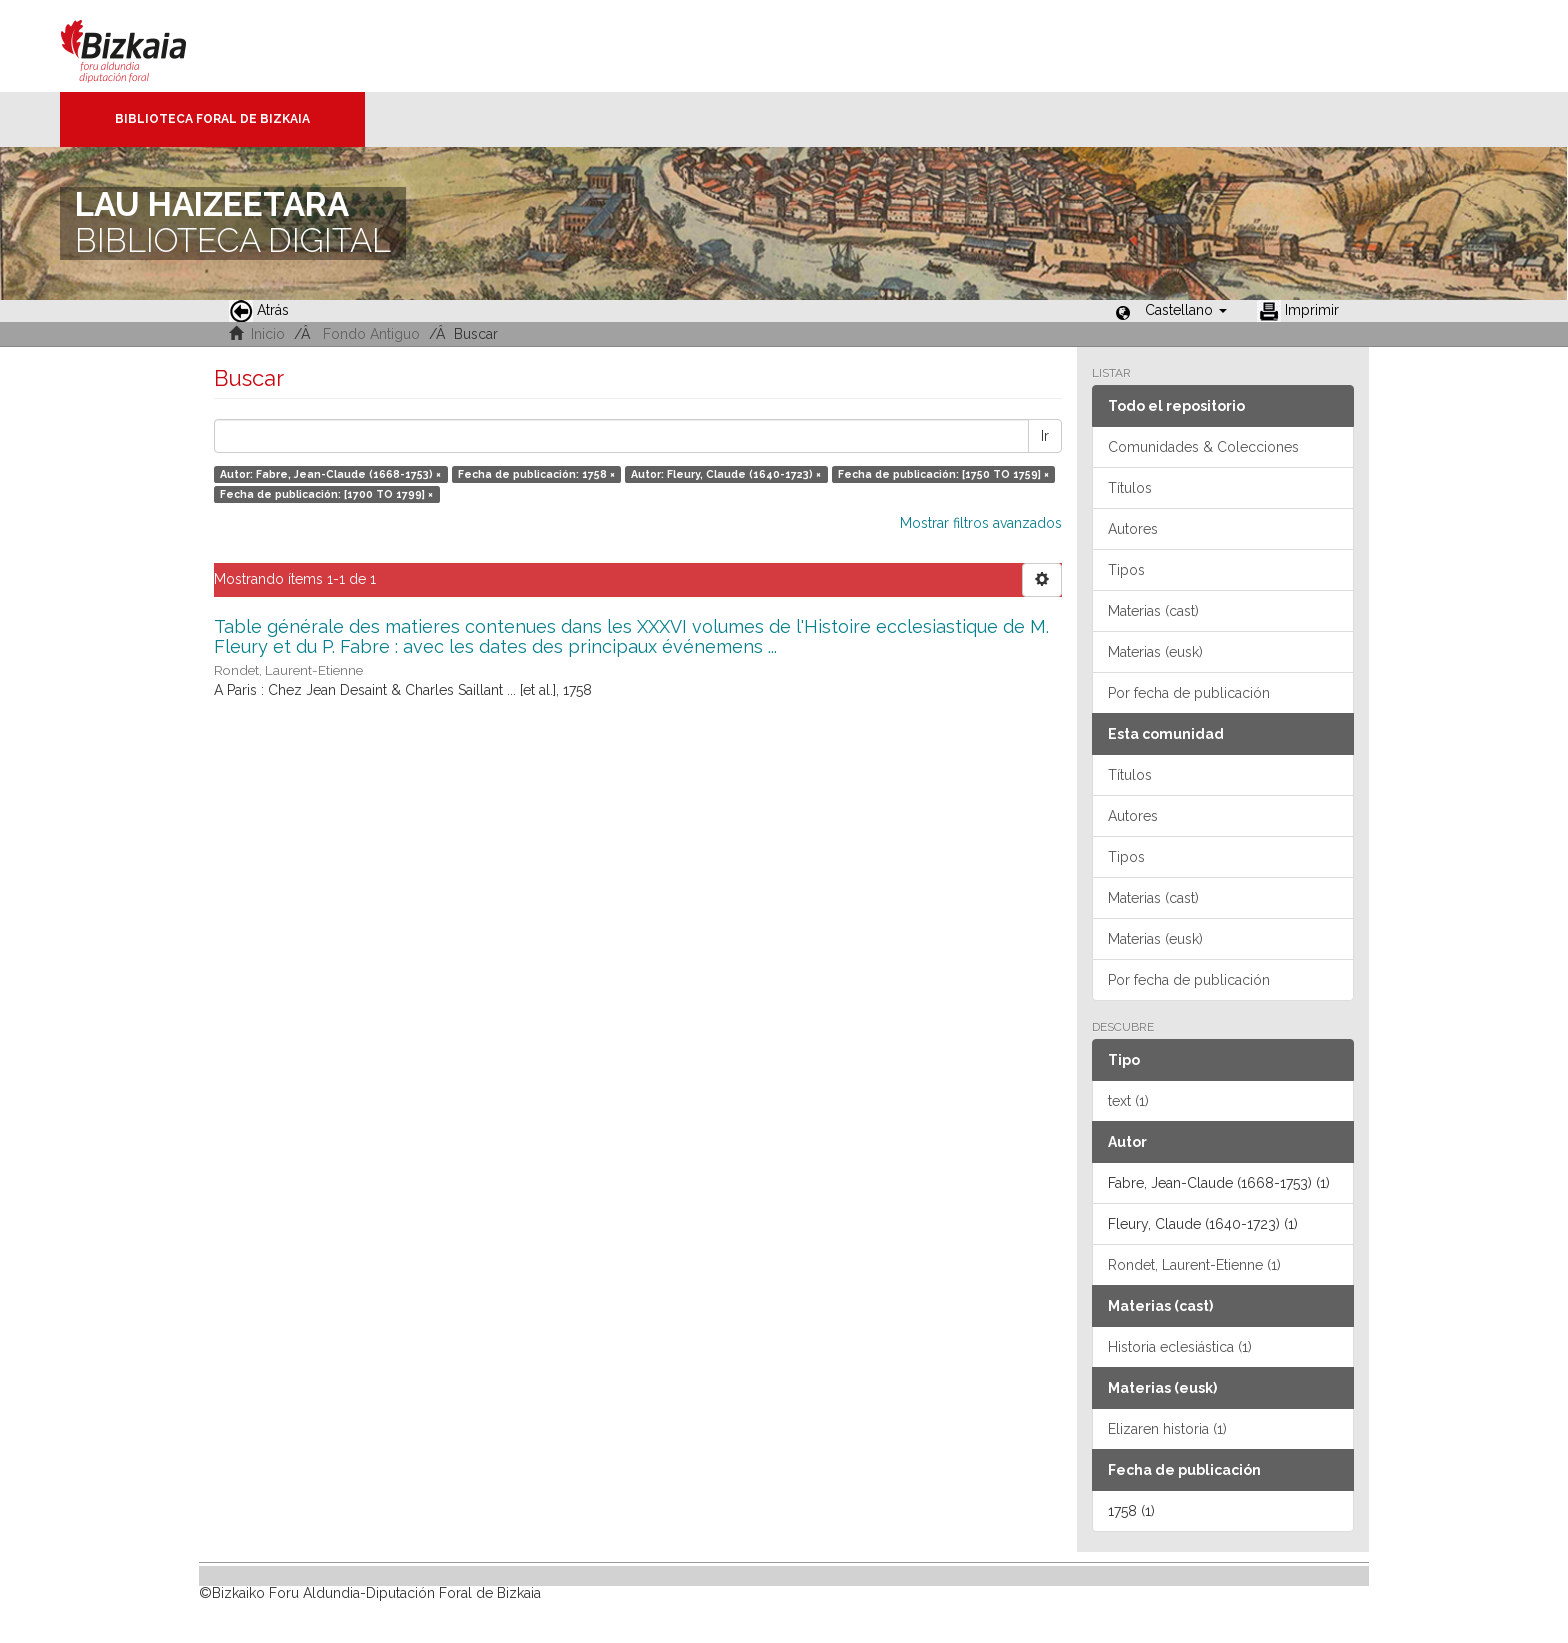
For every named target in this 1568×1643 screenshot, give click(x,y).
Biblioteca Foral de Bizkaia (212, 119)
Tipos (1126, 570)
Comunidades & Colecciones (1203, 447)
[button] (1186, 310)
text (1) (1128, 1101)
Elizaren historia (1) (1167, 1429)
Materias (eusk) (1155, 652)
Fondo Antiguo (371, 334)
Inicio (268, 334)
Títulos (1130, 488)
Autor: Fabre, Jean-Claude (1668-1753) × (330, 474)
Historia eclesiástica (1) (1180, 1347)
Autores (1133, 529)
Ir (1045, 436)
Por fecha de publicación (1189, 693)
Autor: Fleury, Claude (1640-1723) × (726, 474)
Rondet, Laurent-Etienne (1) (1194, 1265)
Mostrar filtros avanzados (981, 523)
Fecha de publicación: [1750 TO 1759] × (943, 474)
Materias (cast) (1153, 611)
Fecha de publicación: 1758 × (536, 474)
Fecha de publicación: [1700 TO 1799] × (326, 494)
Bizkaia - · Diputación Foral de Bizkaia (144, 46)
